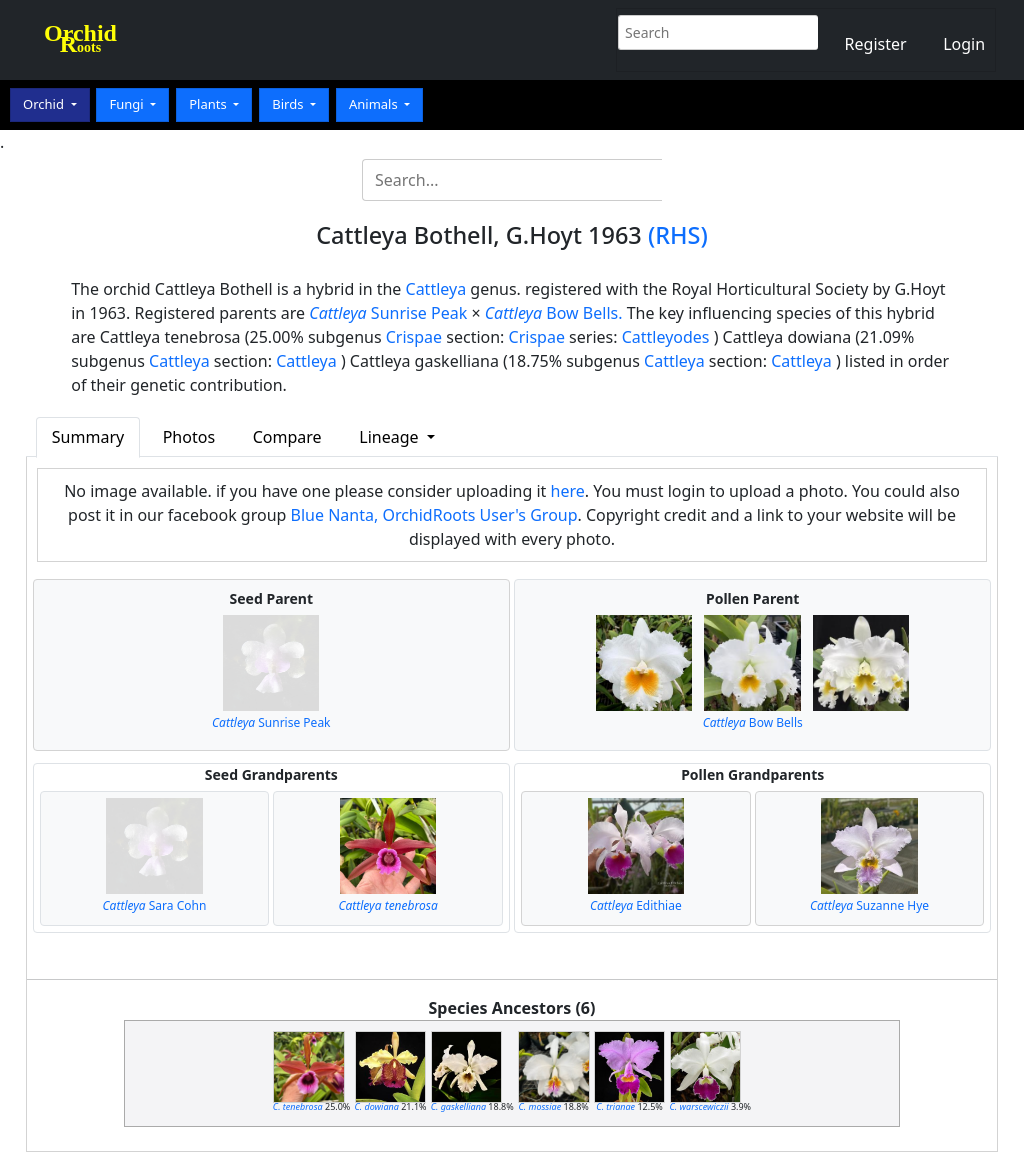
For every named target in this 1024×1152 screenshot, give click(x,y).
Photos (189, 437)
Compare (287, 437)
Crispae (414, 337)
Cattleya (436, 289)
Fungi (128, 104)
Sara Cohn (155, 905)
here (568, 491)
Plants (209, 104)
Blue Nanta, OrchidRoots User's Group (434, 515)
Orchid (45, 104)
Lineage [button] (390, 437)
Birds (289, 104)
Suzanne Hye (869, 905)
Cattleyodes (666, 337)
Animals (375, 104)
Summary (88, 437)
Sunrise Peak (388, 313)
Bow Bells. (554, 313)
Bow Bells (753, 722)
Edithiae (636, 905)
